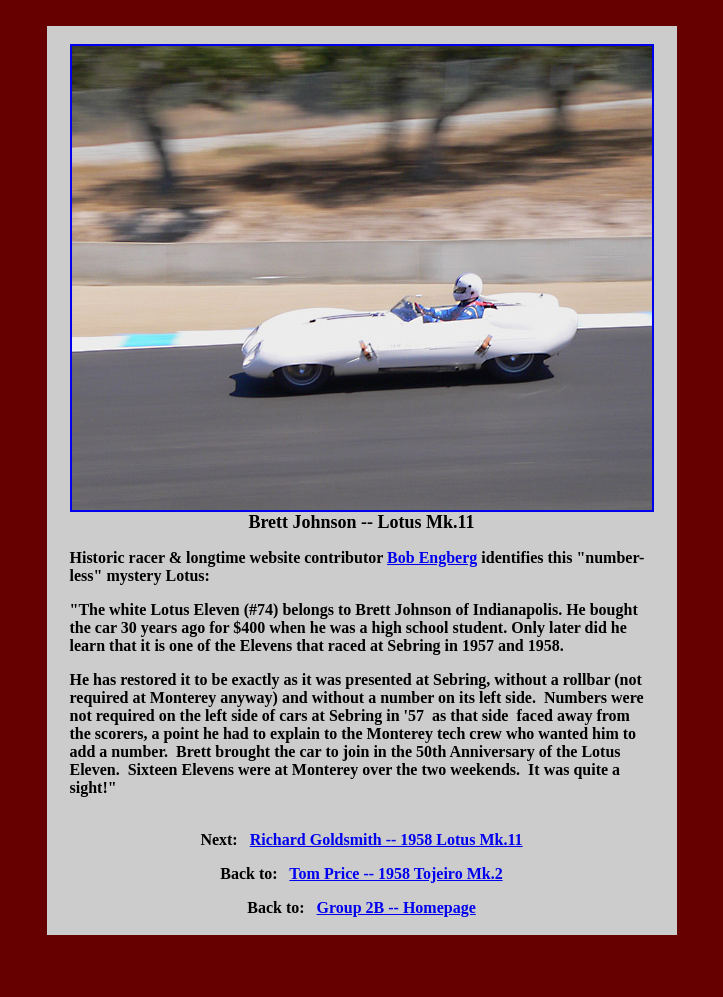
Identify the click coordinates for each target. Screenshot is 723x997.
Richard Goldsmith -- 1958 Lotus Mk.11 (386, 839)
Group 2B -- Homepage (396, 907)
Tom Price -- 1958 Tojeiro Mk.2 (395, 873)
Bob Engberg (432, 557)
